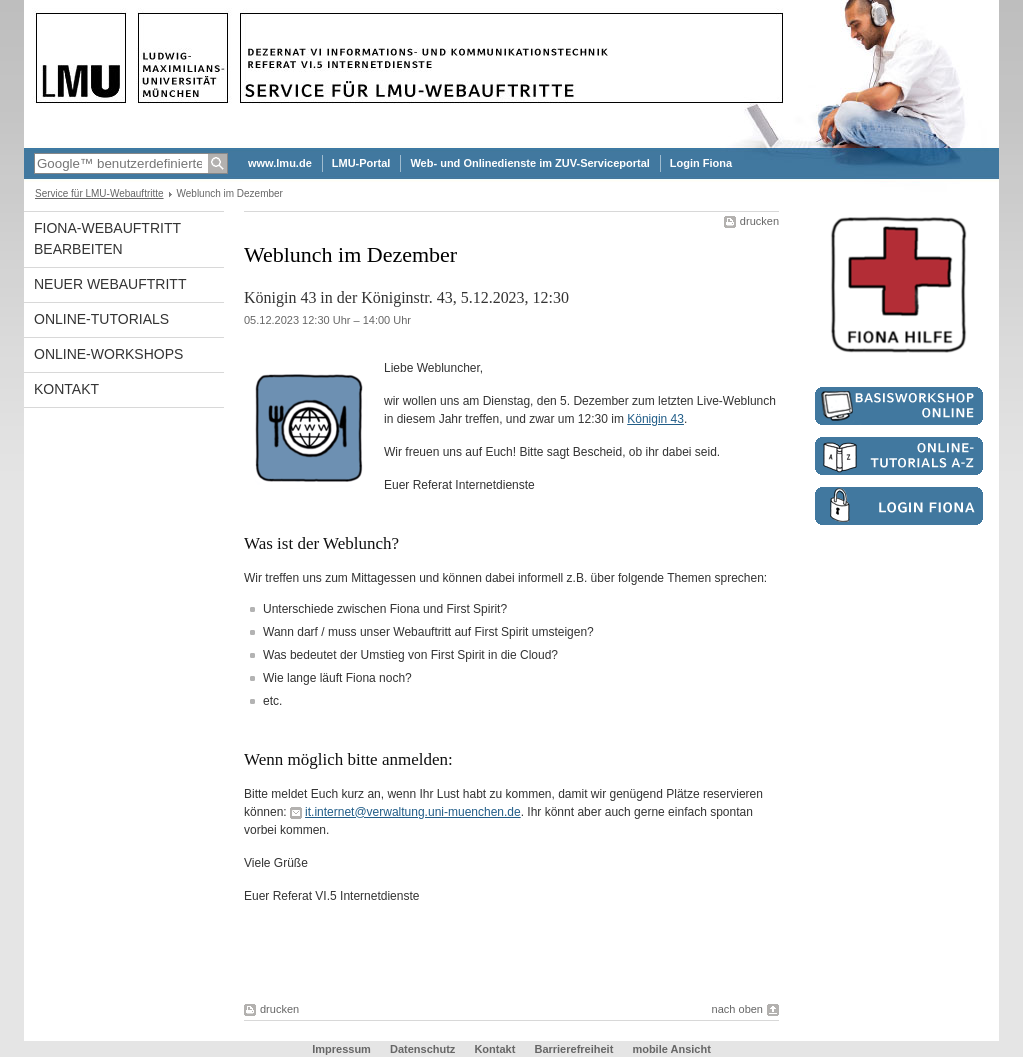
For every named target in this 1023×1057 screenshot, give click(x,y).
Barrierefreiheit (575, 1049)
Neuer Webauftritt (110, 284)
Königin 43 (655, 419)
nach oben (737, 1009)
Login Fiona (701, 163)
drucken (759, 221)
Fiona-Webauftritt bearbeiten (107, 238)
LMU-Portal (361, 163)
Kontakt (66, 389)
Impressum (341, 1049)
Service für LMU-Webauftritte (99, 193)
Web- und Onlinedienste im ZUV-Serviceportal (529, 163)
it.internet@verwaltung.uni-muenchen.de (413, 812)
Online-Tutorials (101, 319)
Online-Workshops (108, 354)
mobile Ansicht (671, 1049)
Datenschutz (422, 1049)
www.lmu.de (280, 163)
